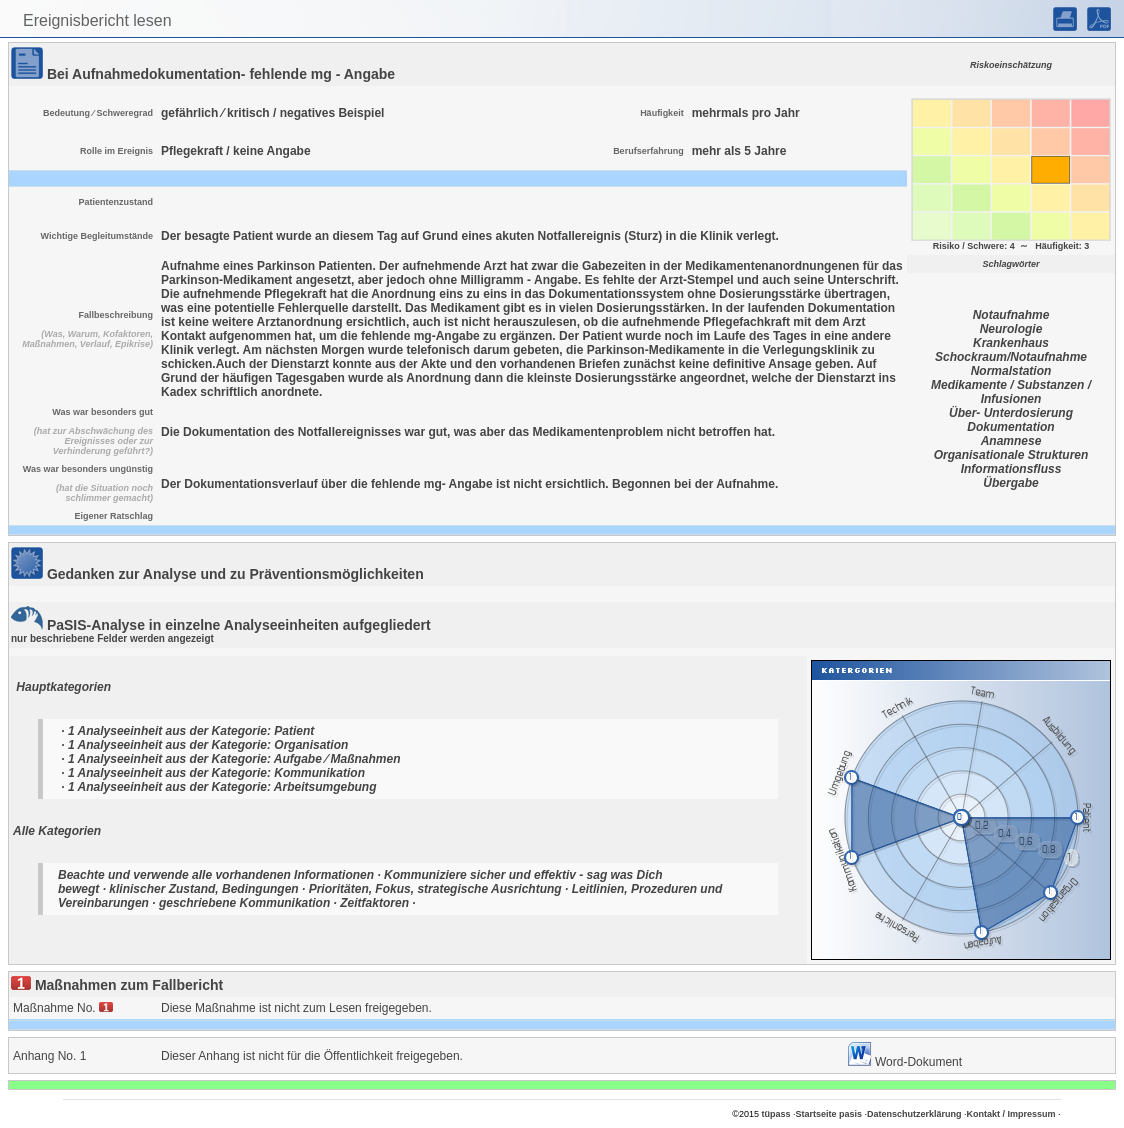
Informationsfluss (1011, 469)
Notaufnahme (1011, 315)
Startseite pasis (828, 1114)
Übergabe (1010, 483)
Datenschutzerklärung (914, 1114)
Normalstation (1011, 371)
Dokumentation (1010, 427)
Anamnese (1011, 441)
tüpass (775, 1114)
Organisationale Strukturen (1011, 455)
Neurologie (1011, 329)
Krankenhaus (1011, 343)
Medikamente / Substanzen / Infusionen (1011, 392)
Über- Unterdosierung (1011, 413)
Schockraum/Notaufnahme (1011, 357)
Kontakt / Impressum (1011, 1114)
